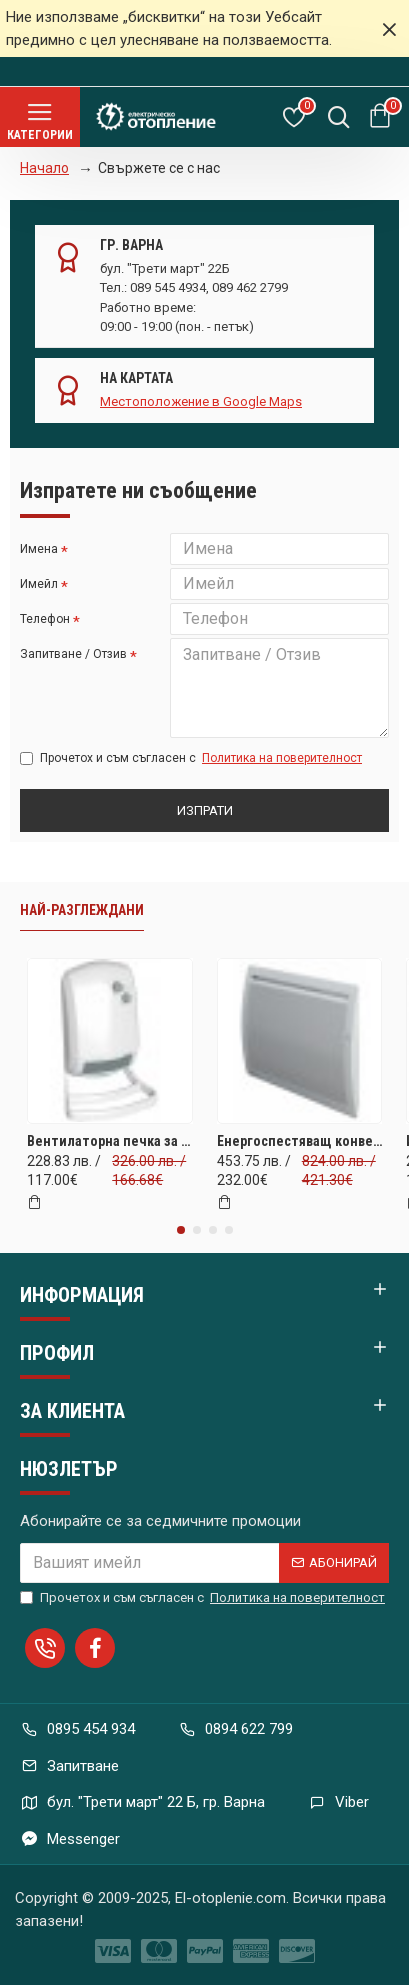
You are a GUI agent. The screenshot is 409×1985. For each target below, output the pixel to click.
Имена (39, 549)
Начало (44, 168)
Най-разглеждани (82, 910)
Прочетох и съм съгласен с (192, 758)
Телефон (45, 619)
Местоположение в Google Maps (201, 401)
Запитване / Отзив (73, 654)
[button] (181, 1230)
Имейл (39, 584)
